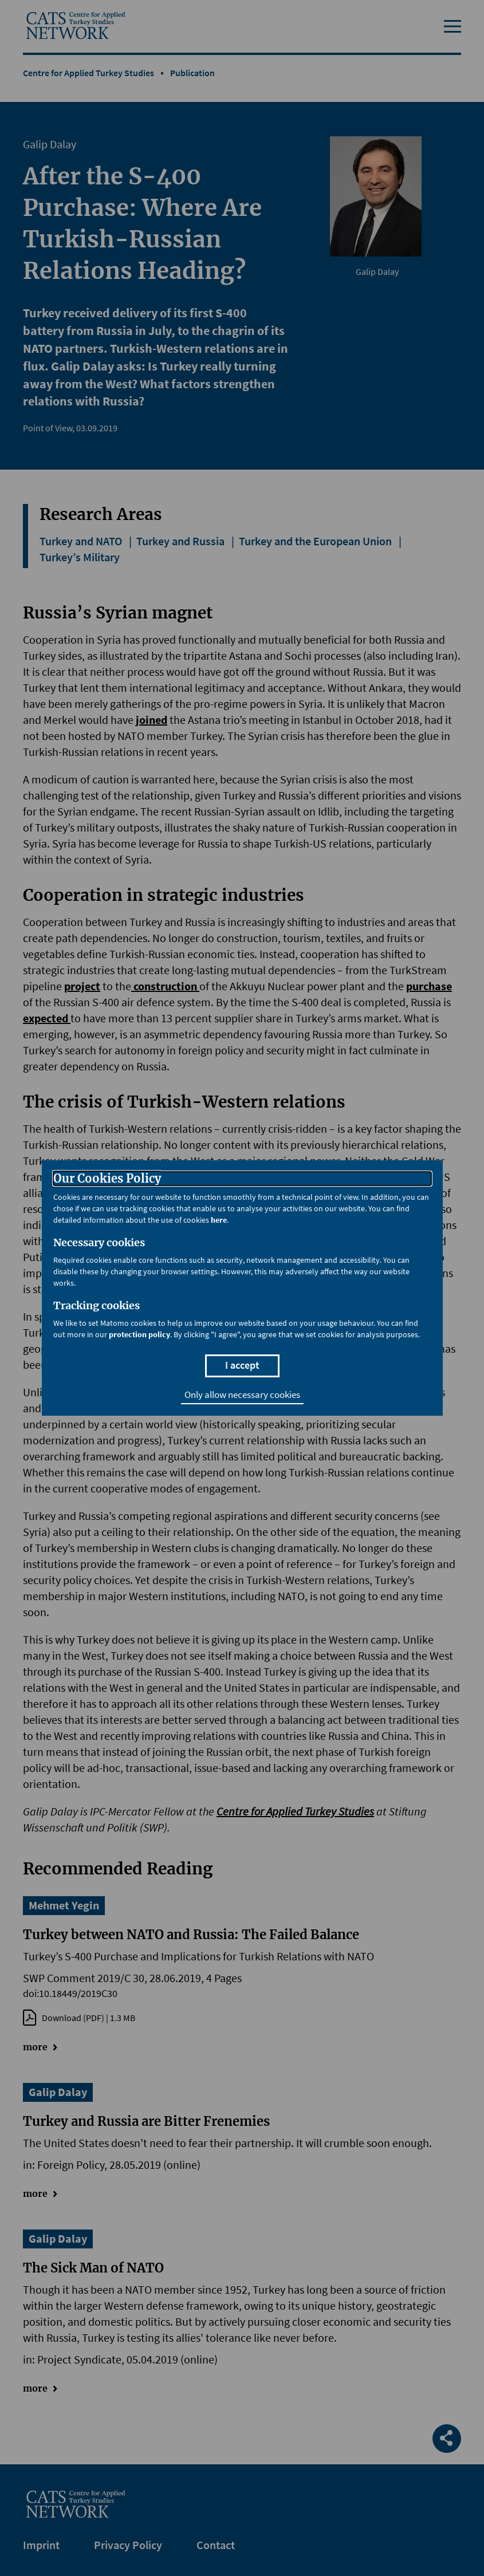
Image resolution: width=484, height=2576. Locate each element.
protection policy (139, 1334)
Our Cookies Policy (107, 1178)
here (219, 1220)
